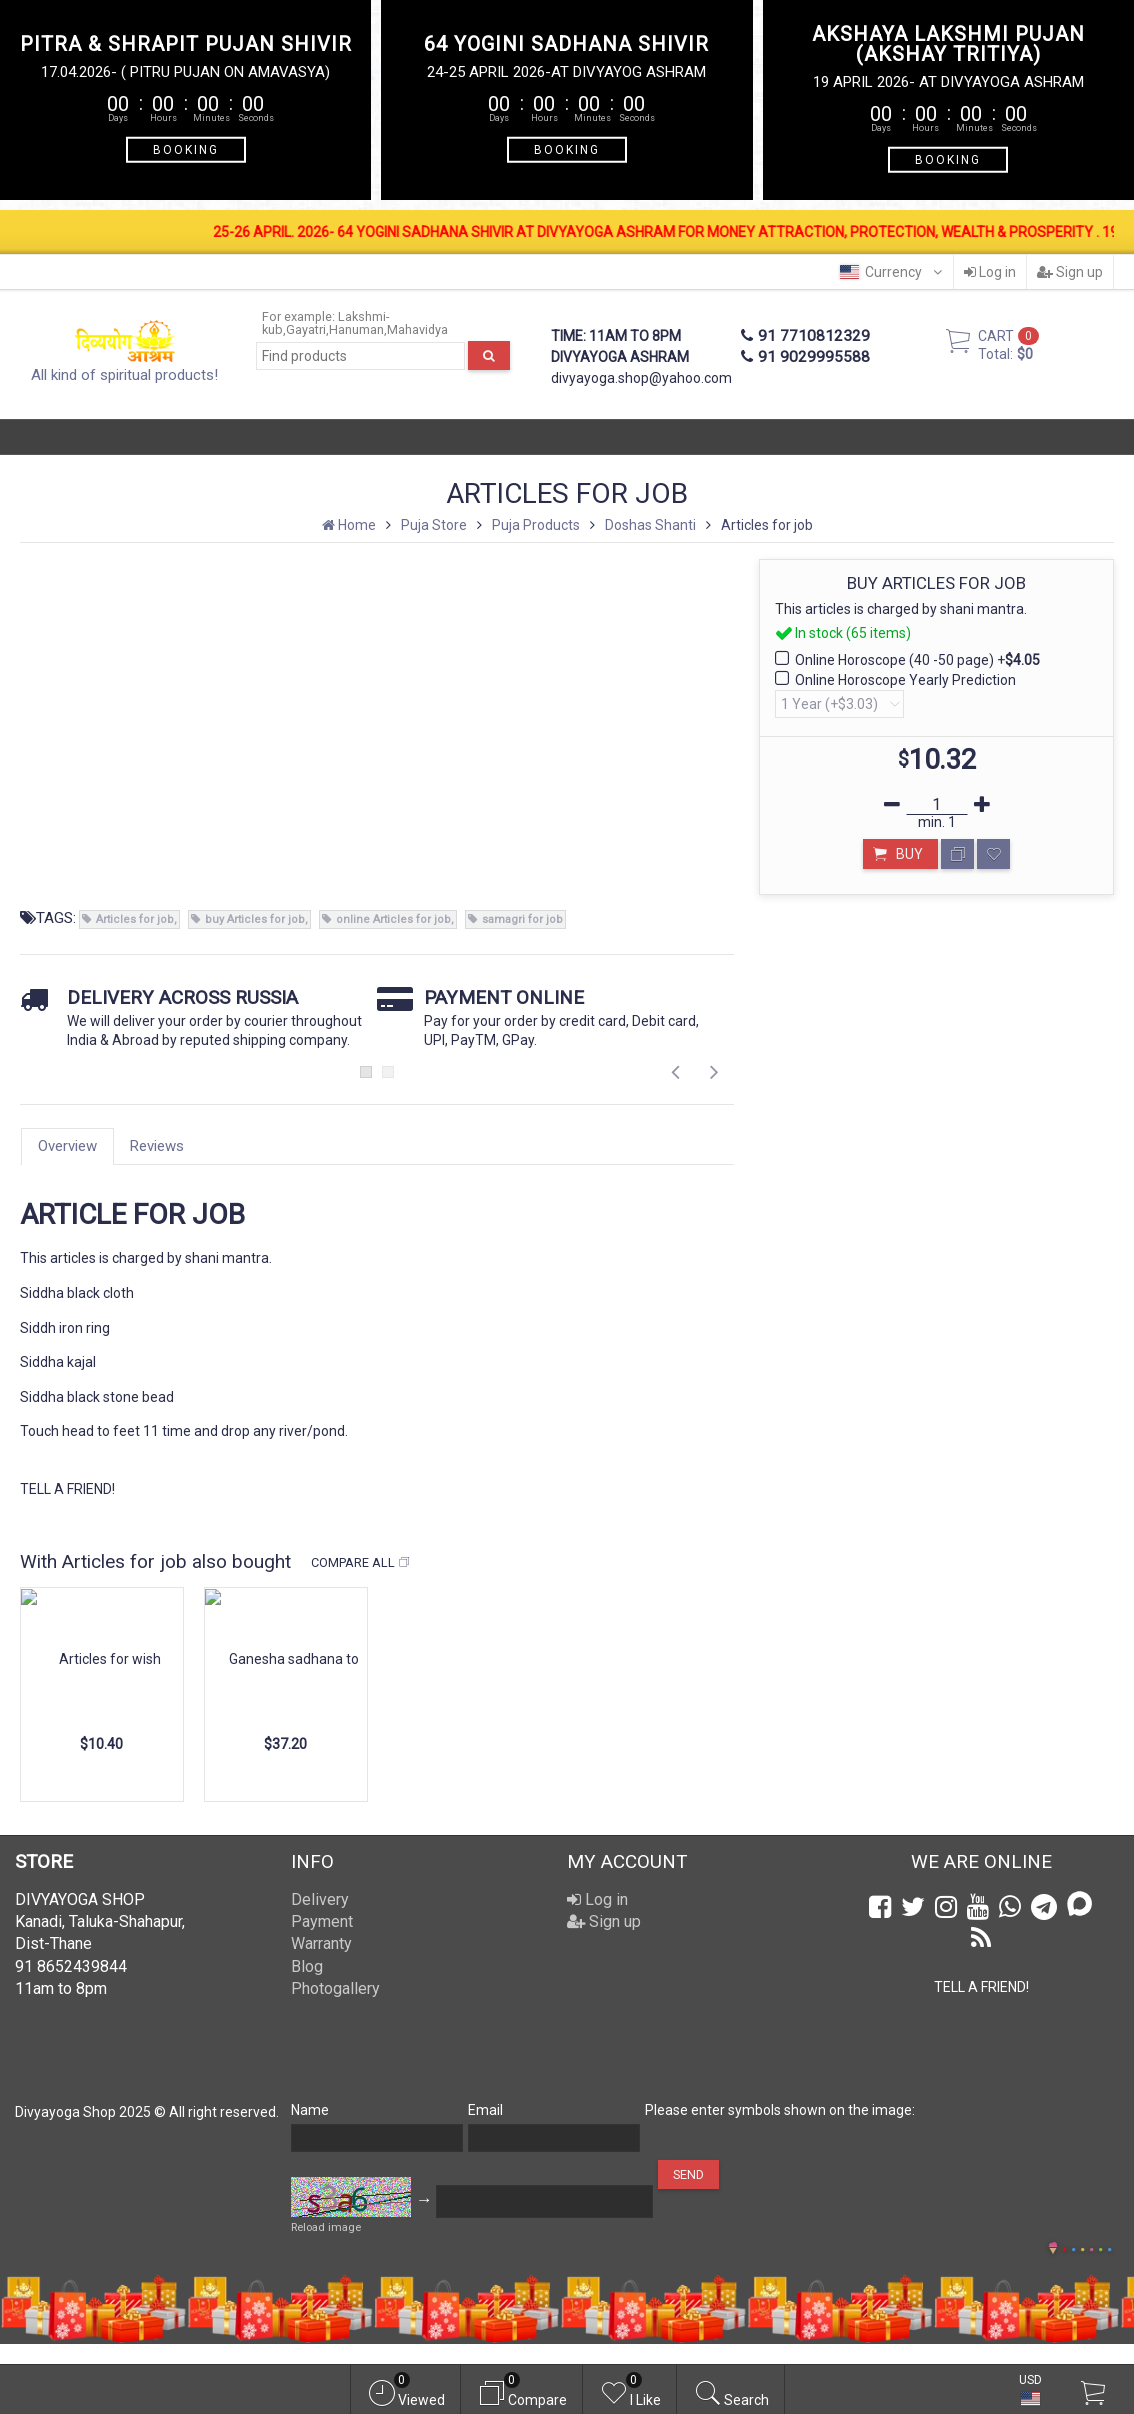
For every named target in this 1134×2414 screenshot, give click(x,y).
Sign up (1070, 272)
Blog (307, 1966)
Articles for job (135, 919)
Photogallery (335, 1988)
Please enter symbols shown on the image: (780, 2110)
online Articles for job (393, 919)
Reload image (326, 2227)
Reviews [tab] (157, 1146)
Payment (322, 1921)
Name (310, 2110)
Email (485, 2110)
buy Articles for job (255, 919)
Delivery (320, 1899)
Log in (990, 272)
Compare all (361, 1563)
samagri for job (522, 919)
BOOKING (186, 149)
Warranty (321, 1943)
